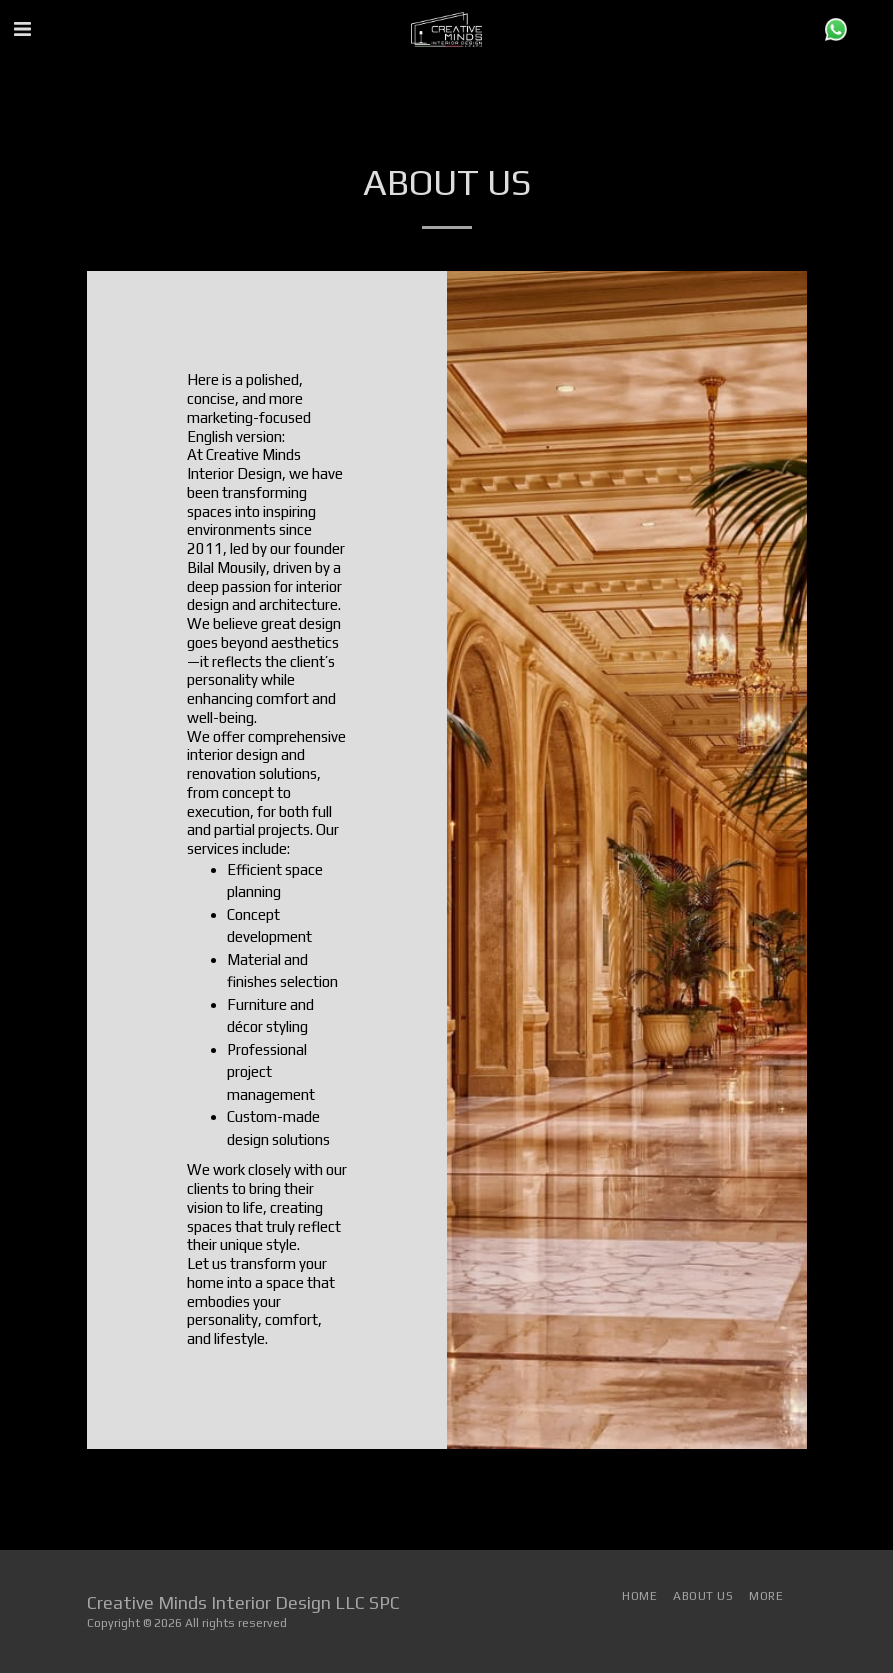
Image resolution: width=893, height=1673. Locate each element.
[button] (22, 28)
